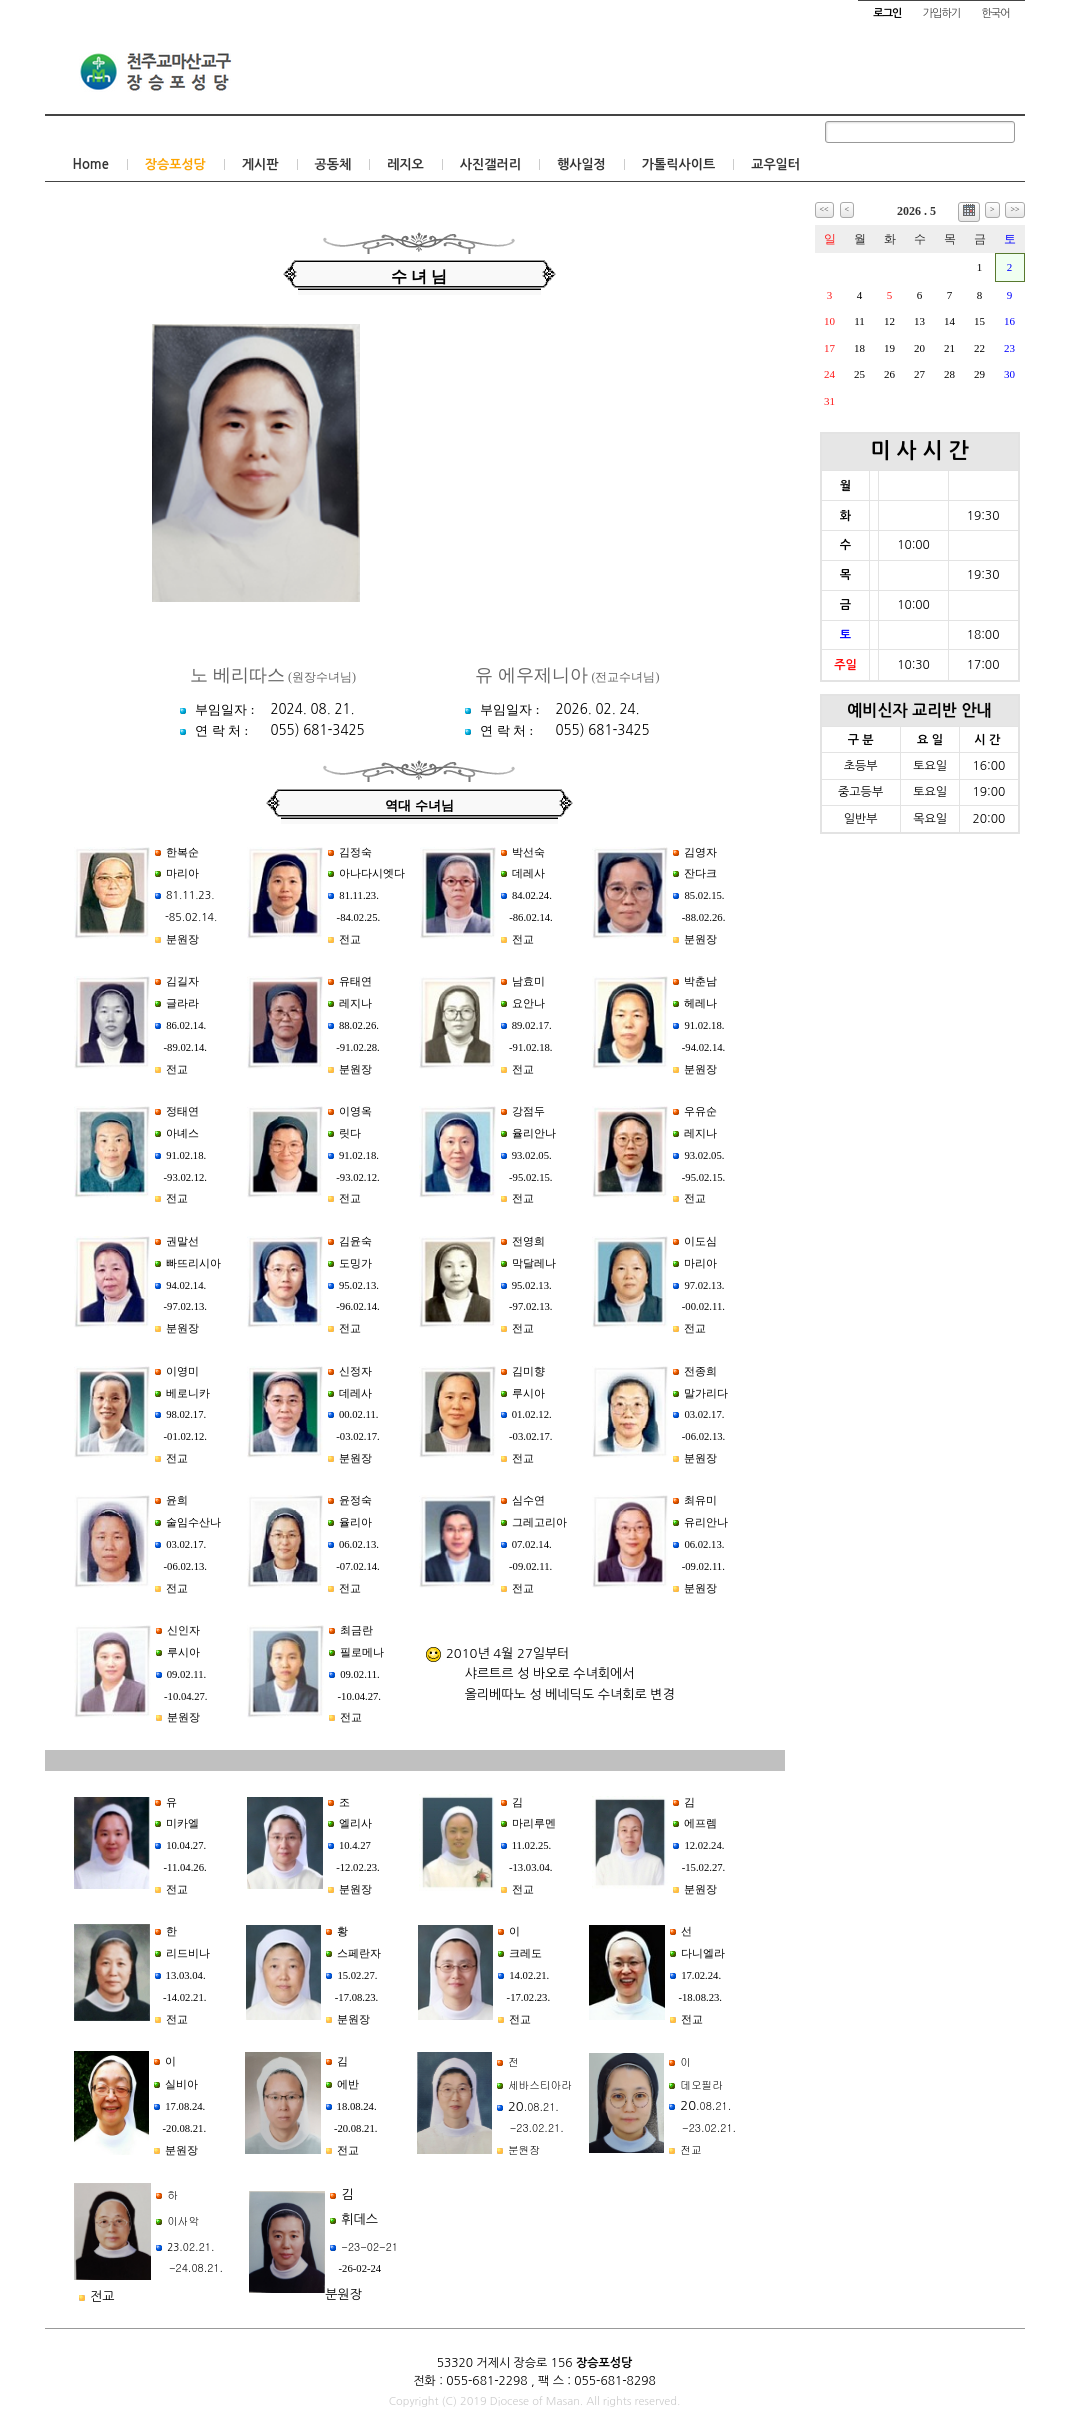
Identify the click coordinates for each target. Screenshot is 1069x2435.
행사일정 (581, 164)
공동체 (333, 164)
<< (824, 209)
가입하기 (941, 13)
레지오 (405, 164)
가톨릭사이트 (678, 164)
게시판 (260, 164)
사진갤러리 (490, 164)
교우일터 (775, 164)
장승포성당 (175, 164)
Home (91, 164)
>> (1014, 209)
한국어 (995, 13)
